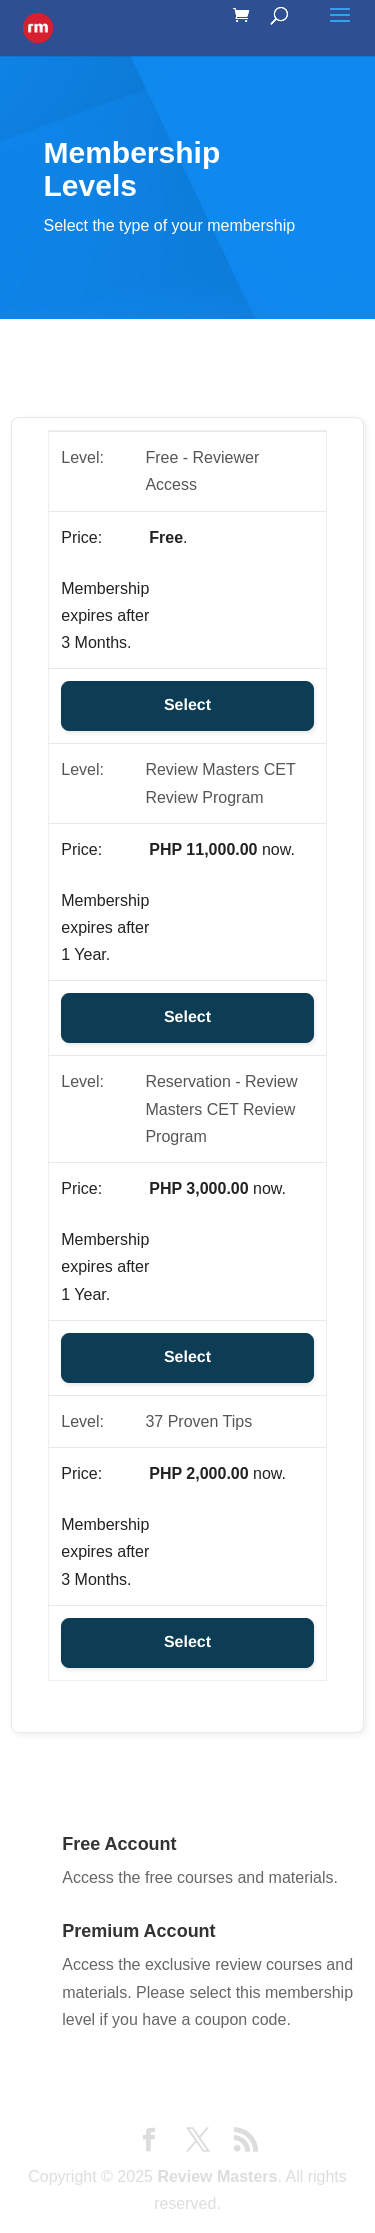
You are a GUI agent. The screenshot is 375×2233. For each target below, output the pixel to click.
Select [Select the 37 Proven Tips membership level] (187, 1642)
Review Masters (217, 2176)
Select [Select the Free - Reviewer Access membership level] (187, 705)
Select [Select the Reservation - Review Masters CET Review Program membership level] (187, 1357)
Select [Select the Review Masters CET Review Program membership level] (187, 1017)
